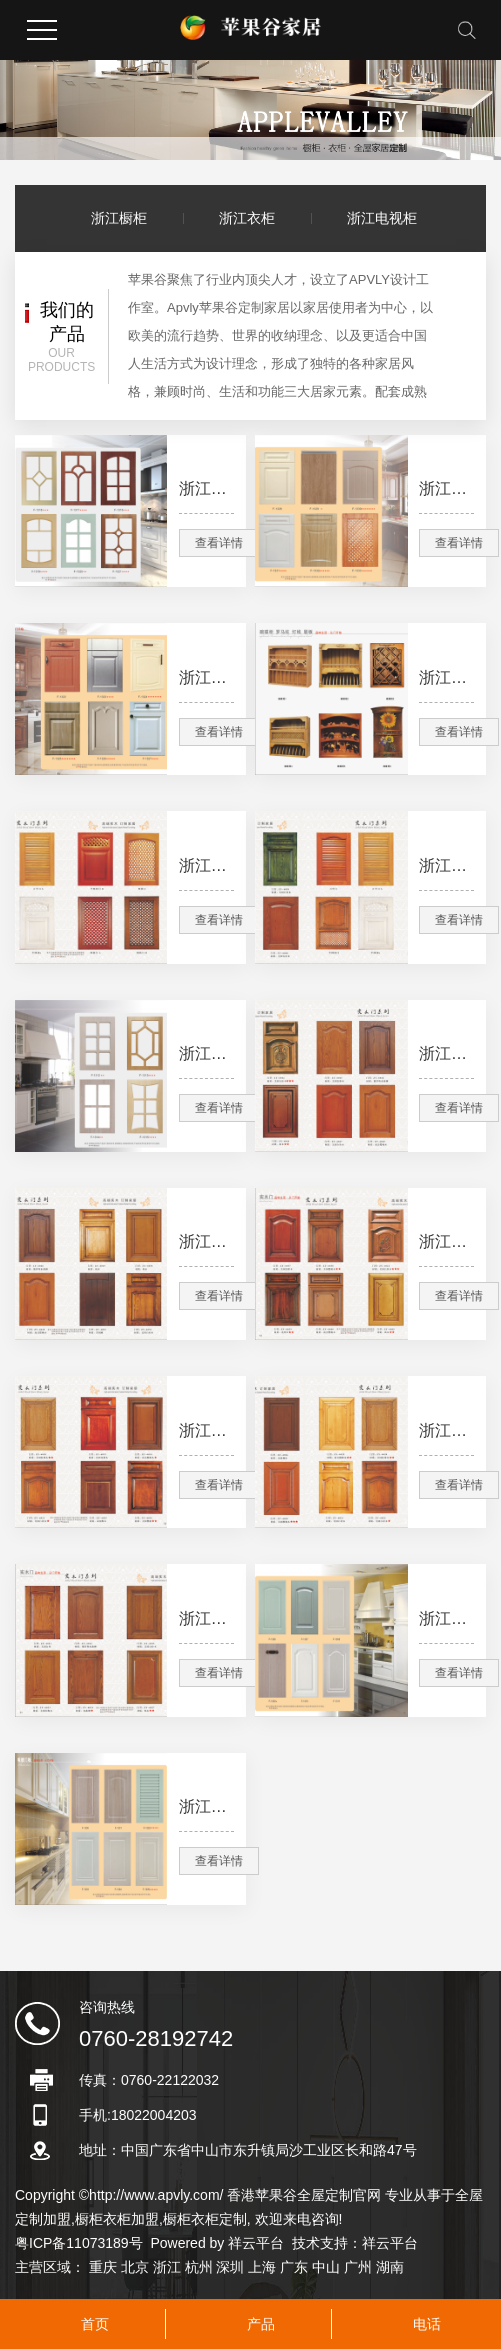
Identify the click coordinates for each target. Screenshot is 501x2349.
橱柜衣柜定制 (205, 2219)
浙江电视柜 (382, 218)
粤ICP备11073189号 (79, 2243)
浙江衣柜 (247, 218)
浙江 (167, 2267)
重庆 (103, 2267)
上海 (262, 2267)
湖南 (390, 2267)
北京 (135, 2267)
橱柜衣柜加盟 (117, 2219)
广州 (358, 2267)
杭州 (199, 2267)
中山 (326, 2267)
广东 (294, 2267)
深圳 (230, 2267)
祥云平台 (256, 2243)
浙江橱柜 (119, 218)
